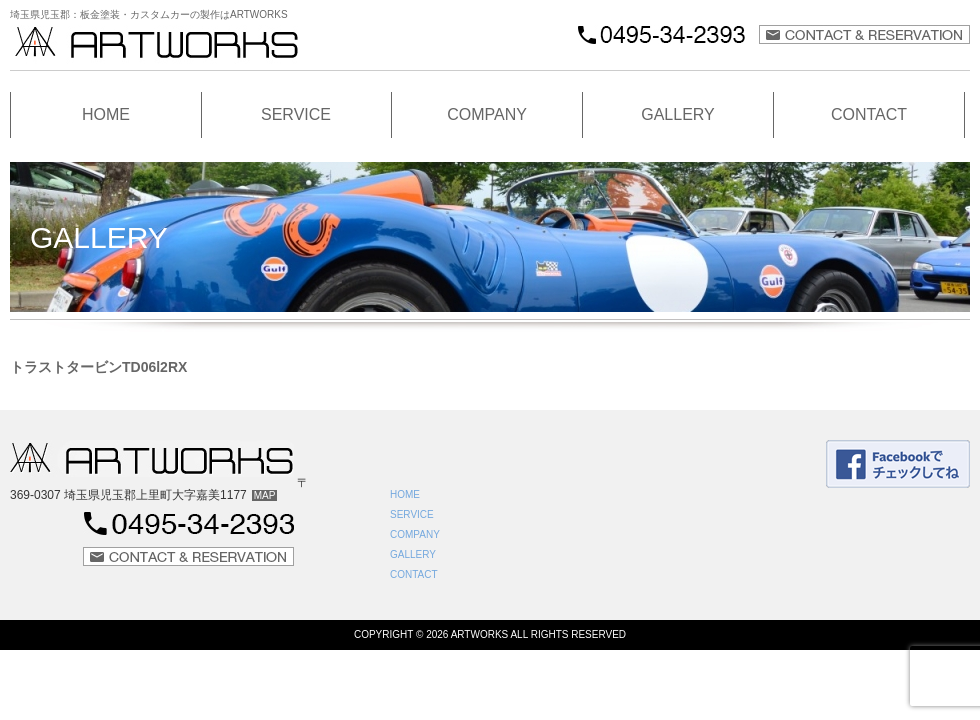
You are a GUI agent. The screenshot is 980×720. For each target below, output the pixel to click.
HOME (106, 114)
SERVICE (296, 114)
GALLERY (678, 114)
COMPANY (487, 114)
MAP (265, 495)
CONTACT (869, 114)
